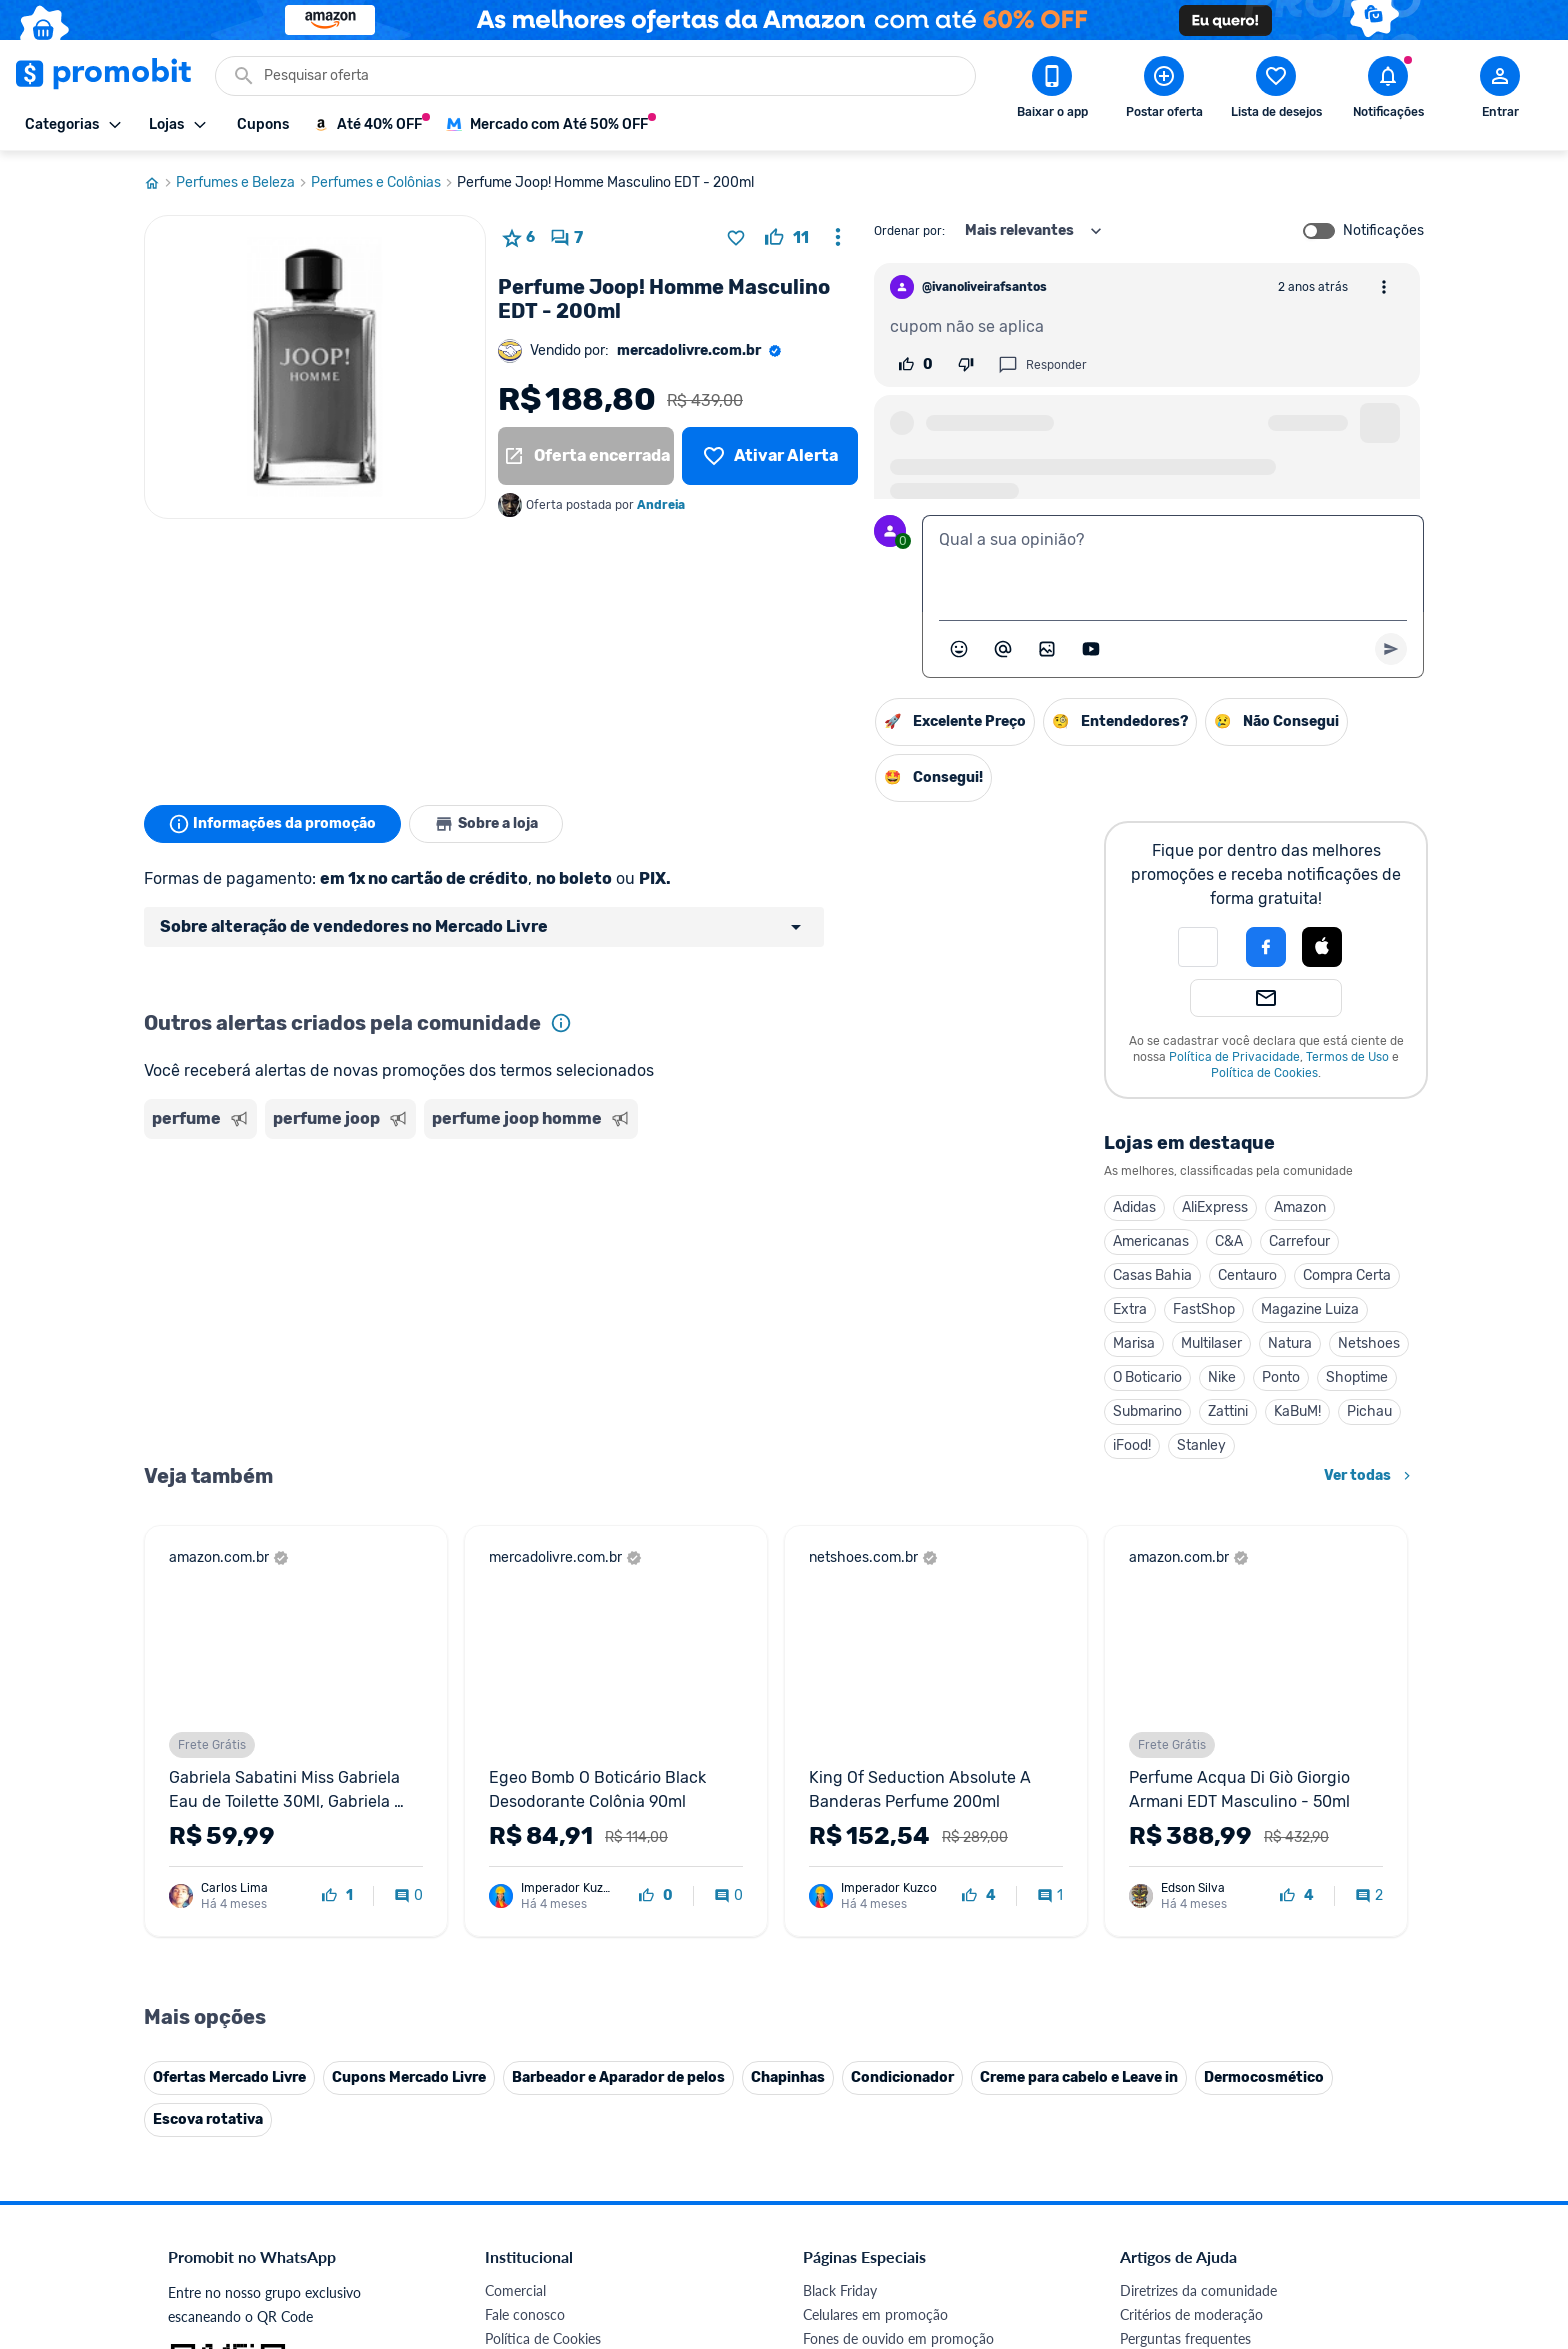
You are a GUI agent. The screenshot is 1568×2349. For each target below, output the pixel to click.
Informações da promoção (272, 824)
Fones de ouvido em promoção (898, 1792)
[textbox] (1173, 564)
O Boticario (1147, 1377)
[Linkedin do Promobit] (1316, 2077)
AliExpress (1215, 1207)
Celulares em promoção (875, 1768)
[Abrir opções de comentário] (1384, 287)
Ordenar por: (909, 231)
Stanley (1201, 1445)
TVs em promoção (859, 1888)
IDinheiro (513, 1960)
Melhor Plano (526, 1984)
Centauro (1247, 1275)
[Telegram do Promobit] (1372, 2077)
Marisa (1134, 1343)
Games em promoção (869, 1816)
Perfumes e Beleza (243, 183)
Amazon (1300, 1207)
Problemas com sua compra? (1208, 1816)
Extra (1130, 1309)
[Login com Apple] (1322, 947)
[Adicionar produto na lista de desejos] (736, 238)
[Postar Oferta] (1164, 91)
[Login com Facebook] (1266, 947)
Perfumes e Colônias (384, 183)
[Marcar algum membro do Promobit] (1003, 649)
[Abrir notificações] (1388, 91)
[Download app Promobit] (1052, 91)
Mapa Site (516, 1864)
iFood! (1132, 1445)
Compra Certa (1347, 1275)
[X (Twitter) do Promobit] (1204, 2077)
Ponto (1281, 1377)
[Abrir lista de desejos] (1276, 91)
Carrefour (1299, 1241)
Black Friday (840, 1744)
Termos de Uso (1347, 1057)
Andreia (661, 505)
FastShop (1204, 1309)
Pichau (1369, 1411)
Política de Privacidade (1234, 1057)
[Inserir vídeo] (1091, 649)
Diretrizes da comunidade (1198, 1744)
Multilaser (1211, 1343)
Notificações (1383, 231)
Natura (1290, 1343)
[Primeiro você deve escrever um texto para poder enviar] (1391, 649)
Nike (1222, 1377)
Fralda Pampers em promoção (895, 1864)
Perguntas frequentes (1185, 1792)
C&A (1229, 1241)
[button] (1198, 947)
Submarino (1147, 1411)
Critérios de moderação (1191, 1768)
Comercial (515, 1744)
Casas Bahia (1152, 1275)
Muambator (521, 2056)
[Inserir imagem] (1047, 649)
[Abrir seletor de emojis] (959, 649)
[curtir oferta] (787, 238)
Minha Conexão (533, 2032)
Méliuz (505, 2008)
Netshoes (1369, 1343)
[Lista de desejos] (770, 456)
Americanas (1151, 1241)
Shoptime (1357, 1377)
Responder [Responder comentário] (1042, 365)
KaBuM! (1297, 1411)
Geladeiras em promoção (879, 1840)
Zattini (1228, 1411)
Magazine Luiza (1310, 1309)
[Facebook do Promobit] (1148, 2077)
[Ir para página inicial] (160, 183)
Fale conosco (525, 1768)
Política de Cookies (1264, 1073)
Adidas (1134, 1207)
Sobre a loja (486, 824)
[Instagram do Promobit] (1260, 2077)
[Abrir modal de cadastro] (1500, 91)
